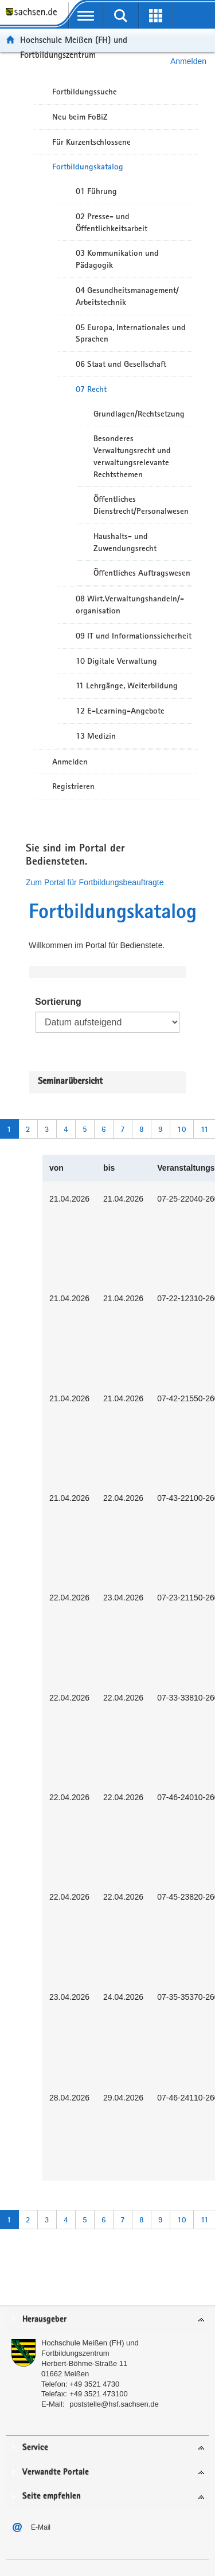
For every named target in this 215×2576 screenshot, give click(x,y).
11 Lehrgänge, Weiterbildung (127, 685)
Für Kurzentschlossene (91, 142)
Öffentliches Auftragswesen (141, 573)
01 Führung (96, 191)
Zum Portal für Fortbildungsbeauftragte (94, 882)
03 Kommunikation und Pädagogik (117, 259)
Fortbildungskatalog (87, 166)
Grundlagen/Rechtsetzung (139, 414)
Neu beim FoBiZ (80, 117)
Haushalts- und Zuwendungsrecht (125, 542)
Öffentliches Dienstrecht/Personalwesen (141, 505)
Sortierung (58, 1001)
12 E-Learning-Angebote (120, 711)
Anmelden (70, 761)
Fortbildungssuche (84, 91)
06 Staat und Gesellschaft (121, 364)
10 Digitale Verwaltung (116, 661)
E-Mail (40, 2527)
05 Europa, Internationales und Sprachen (131, 333)
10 (181, 1129)
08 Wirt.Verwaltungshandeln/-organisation (130, 604)
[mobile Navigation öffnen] (85, 15)
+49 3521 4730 (94, 2384)
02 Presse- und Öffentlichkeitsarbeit (111, 222)
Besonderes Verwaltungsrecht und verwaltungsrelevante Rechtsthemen (132, 456)
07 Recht (91, 389)
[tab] (107, 2320)
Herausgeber (44, 2319)
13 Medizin (96, 736)
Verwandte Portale (55, 2472)
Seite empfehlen (51, 2496)
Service (35, 2447)
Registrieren (73, 786)
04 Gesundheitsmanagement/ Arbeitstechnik (127, 296)
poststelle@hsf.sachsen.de (114, 2404)
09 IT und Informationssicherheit (133, 636)
